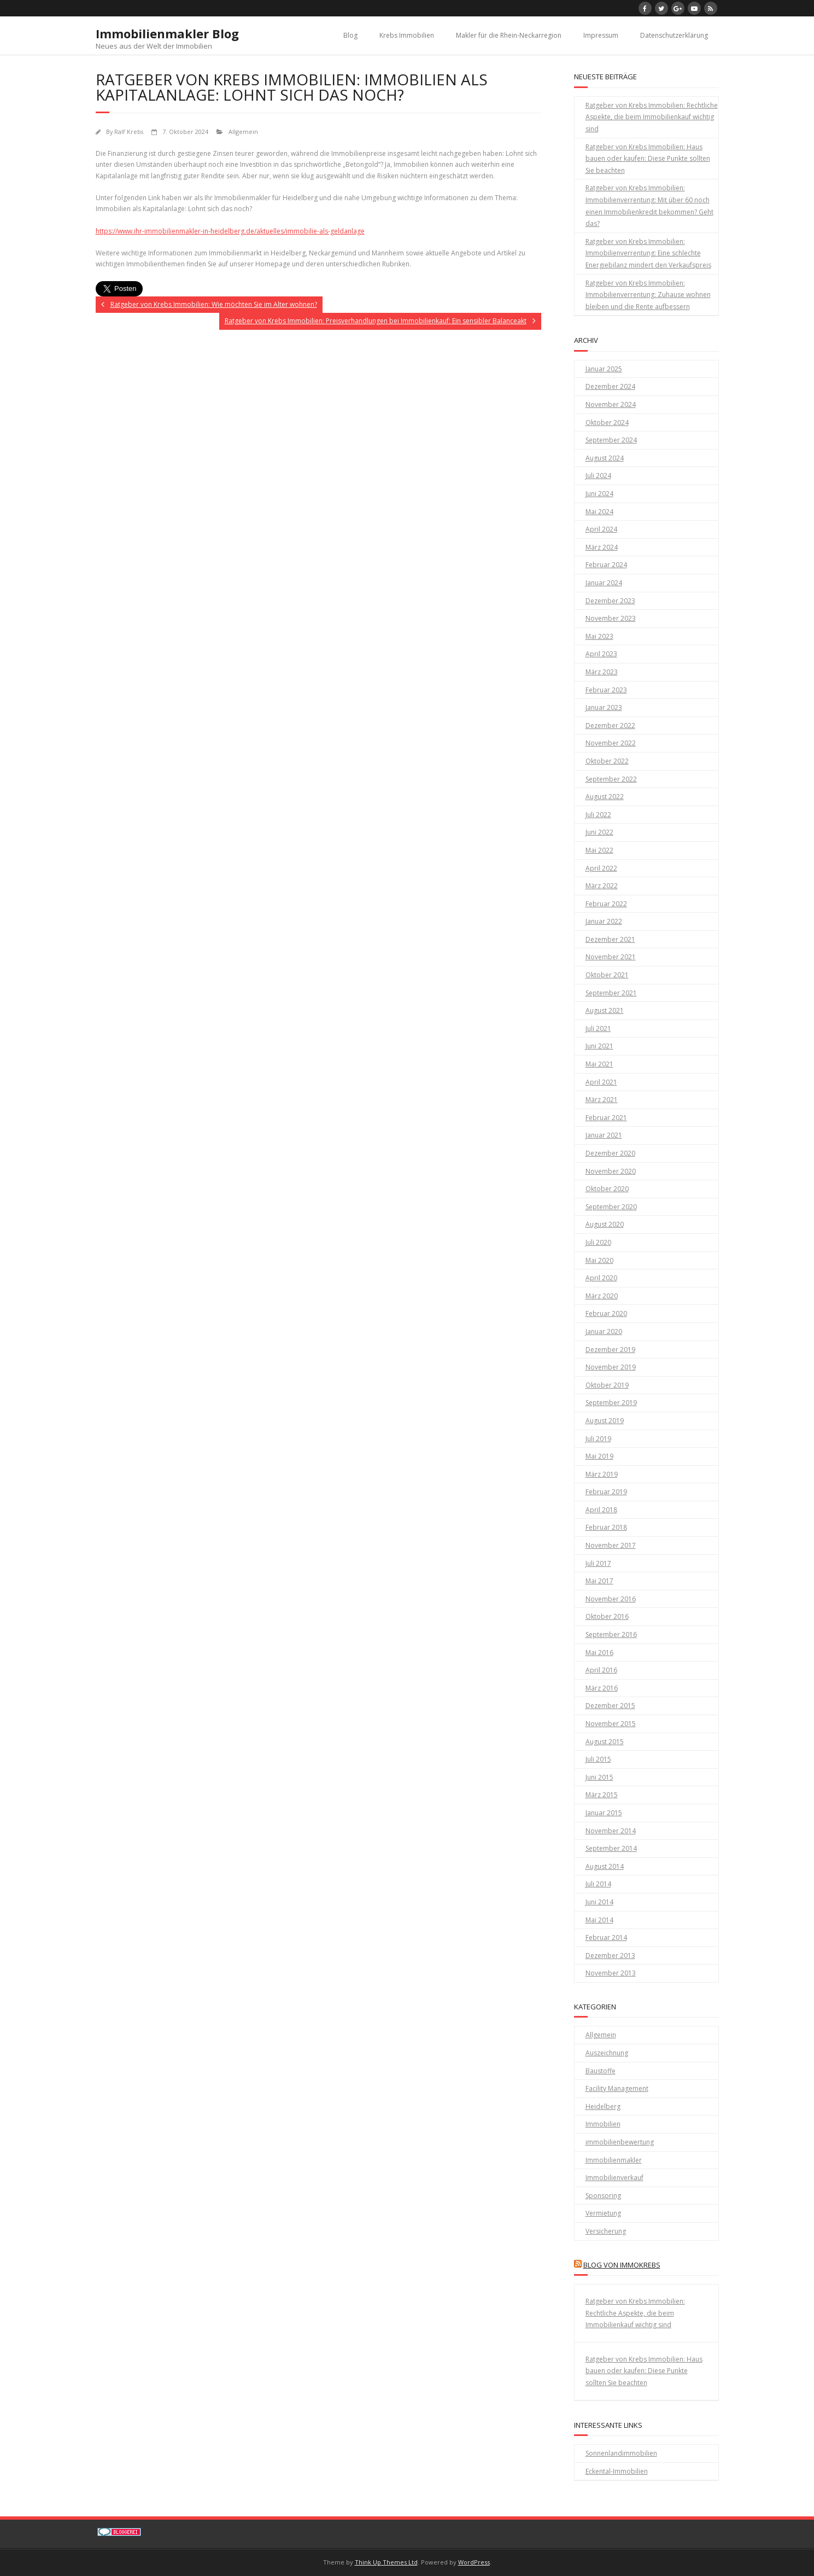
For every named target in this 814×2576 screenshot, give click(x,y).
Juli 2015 (598, 1759)
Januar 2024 (603, 582)
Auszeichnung (606, 2053)
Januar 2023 (603, 707)
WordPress (474, 2562)
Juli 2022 (598, 814)
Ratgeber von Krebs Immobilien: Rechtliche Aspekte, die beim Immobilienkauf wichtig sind (651, 117)
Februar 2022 (606, 903)
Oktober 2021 (607, 975)
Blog (350, 35)
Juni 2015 (599, 1777)
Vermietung (603, 2213)
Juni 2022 (599, 832)
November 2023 (610, 618)
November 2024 (610, 404)
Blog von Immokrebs (621, 2265)
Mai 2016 (599, 1652)
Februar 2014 (606, 1937)
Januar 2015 (603, 1812)
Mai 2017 (599, 1581)
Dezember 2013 (610, 1955)
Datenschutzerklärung (674, 35)
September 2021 (611, 993)
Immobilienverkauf (614, 2177)
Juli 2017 (598, 1563)
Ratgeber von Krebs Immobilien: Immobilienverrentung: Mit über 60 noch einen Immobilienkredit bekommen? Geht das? (649, 205)
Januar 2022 (603, 921)
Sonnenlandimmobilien (621, 2453)
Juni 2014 (599, 1902)
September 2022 (611, 779)
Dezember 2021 (610, 939)
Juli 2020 (598, 1242)
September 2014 (611, 1848)
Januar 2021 (603, 1135)
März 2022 (601, 885)
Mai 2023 (599, 636)
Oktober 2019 (607, 1385)
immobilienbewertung (619, 2142)
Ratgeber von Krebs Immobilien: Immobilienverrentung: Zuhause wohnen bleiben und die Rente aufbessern (648, 294)
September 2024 (611, 440)
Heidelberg (602, 2106)
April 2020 (601, 1278)
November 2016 (610, 1599)
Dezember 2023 (610, 600)
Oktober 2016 (607, 1616)
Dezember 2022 (610, 725)
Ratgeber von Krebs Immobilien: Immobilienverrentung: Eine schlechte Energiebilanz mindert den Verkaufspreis (648, 253)
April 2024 (601, 529)
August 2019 (604, 1420)
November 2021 (610, 956)
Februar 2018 (606, 1527)
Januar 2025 (603, 369)
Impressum (600, 35)
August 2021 (604, 1010)
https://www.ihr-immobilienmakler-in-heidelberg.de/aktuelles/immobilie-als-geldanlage (230, 231)
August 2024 (604, 458)
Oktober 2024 (607, 422)
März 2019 (601, 1474)
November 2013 (610, 1973)
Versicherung (605, 2231)
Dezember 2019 (610, 1349)
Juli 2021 (598, 1028)
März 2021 (601, 1099)
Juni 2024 (599, 493)
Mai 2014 (599, 1920)
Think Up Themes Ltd (386, 2562)
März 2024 (601, 547)
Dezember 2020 (610, 1153)
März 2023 (601, 672)
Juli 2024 (598, 475)
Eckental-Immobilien (616, 2471)
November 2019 (610, 1367)
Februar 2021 (606, 1117)
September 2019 (611, 1402)
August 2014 (604, 1866)
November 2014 (610, 1830)
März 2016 (601, 1688)
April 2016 (601, 1670)
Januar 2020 (603, 1331)
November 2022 (610, 743)
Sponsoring (603, 2195)
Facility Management (616, 2088)
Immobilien (602, 2124)
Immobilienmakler (613, 2160)
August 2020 (604, 1224)
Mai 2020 (599, 1260)
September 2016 (611, 1634)
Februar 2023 (606, 690)
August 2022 (604, 796)
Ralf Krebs (128, 131)
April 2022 (601, 868)
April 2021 (601, 1082)
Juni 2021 (599, 1046)
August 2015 (604, 1741)
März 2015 (601, 1794)
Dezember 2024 (610, 386)
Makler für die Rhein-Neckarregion (508, 35)
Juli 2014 (598, 1884)
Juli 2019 (598, 1438)
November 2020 (610, 1171)
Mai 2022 (599, 850)
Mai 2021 (599, 1064)
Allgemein (243, 131)
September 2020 (611, 1206)
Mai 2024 (599, 511)
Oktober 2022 (607, 761)
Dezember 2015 (610, 1705)
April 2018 (601, 1509)
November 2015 (610, 1723)
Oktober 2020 (607, 1188)
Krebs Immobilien (406, 35)
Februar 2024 (606, 564)
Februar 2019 (606, 1491)
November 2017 (610, 1545)
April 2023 (601, 653)
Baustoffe (600, 2071)
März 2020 (601, 1296)
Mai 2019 (599, 1456)
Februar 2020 (606, 1313)
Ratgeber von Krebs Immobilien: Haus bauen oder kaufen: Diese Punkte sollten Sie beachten (647, 158)
